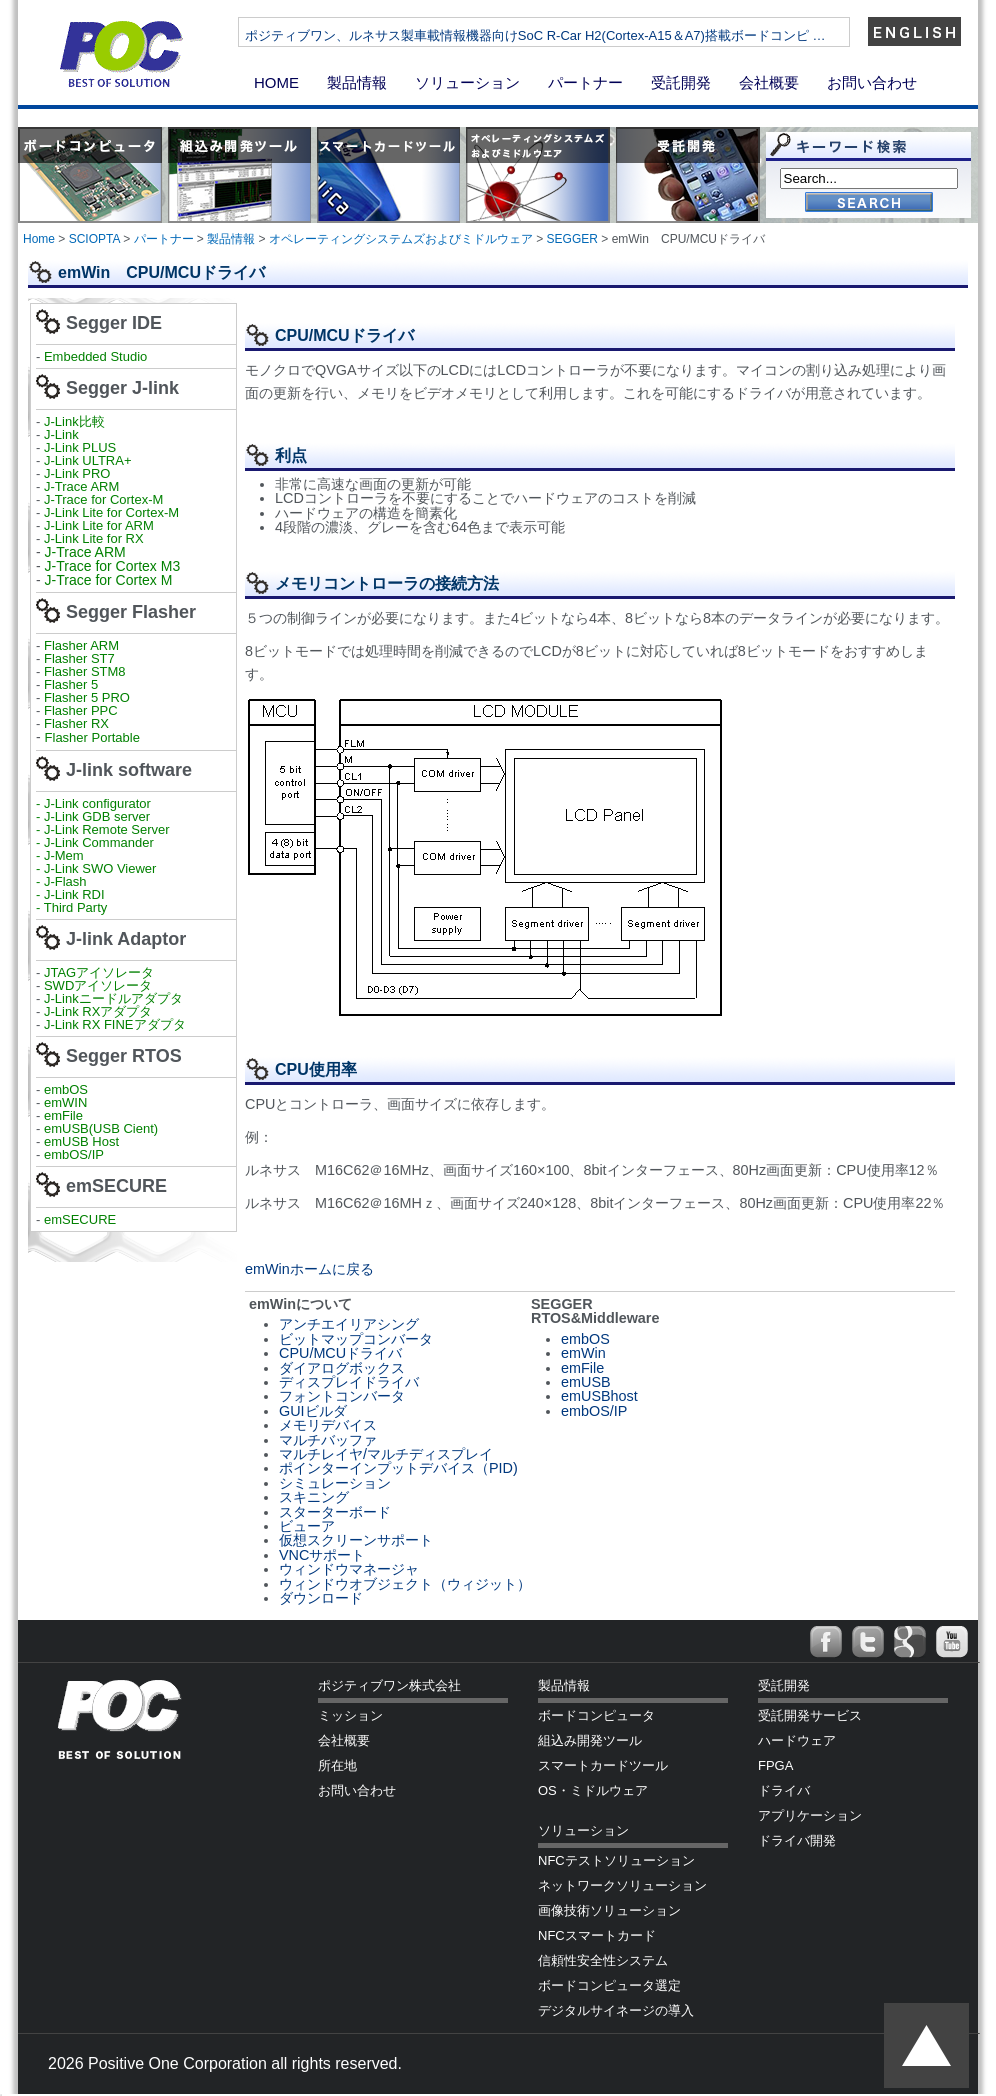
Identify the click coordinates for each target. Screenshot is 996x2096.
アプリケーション (810, 1815)
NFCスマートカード (597, 1935)
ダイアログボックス (342, 1368)
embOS (66, 1089)
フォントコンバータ (342, 1396)
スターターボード (335, 1512)
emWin (583, 1353)
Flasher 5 (71, 684)
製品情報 (357, 82)
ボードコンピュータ (596, 1715)
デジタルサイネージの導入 (616, 2010)
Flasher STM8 (86, 671)
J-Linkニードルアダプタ (113, 998)
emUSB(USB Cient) (101, 1128)
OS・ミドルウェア (593, 1790)
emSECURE (80, 1219)
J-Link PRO (77, 473)
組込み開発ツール (590, 1740)
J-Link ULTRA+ (85, 460)
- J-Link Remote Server (103, 829)
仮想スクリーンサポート (356, 1540)
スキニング (314, 1497)
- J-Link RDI (70, 894)
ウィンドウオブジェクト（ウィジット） (405, 1584)
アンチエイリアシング (349, 1324)
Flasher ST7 (81, 658)
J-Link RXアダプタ (98, 1011)
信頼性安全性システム (603, 1960)
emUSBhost (599, 1396)
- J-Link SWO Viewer (96, 868)
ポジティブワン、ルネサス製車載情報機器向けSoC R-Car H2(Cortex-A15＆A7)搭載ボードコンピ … (602, 35)
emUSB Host (79, 1141)
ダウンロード (321, 1598)
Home (39, 239)
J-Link (63, 434)
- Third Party (71, 907)
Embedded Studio (95, 356)
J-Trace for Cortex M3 (113, 566)
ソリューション (467, 82)
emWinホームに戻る (309, 1269)
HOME (276, 82)
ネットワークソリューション (622, 1885)
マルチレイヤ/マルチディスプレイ (386, 1454)
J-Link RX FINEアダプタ (115, 1024)
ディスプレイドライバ (349, 1382)
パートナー (585, 82)
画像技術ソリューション (609, 1910)
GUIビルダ (313, 1411)
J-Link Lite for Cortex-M (111, 512)
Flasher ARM (81, 645)
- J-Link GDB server (93, 816)
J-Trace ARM (81, 486)
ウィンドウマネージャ (349, 1569)
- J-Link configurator (93, 803)
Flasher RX (76, 723)
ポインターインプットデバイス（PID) (398, 1468)
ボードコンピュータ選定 (609, 1985)
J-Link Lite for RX (94, 538)
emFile (63, 1115)
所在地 (337, 1765)
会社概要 (769, 82)
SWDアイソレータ (98, 985)
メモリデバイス (328, 1425)
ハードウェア (797, 1740)
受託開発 (681, 82)
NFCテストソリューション (616, 1860)
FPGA (775, 1765)
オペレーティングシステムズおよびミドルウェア (401, 239)
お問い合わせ (872, 82)
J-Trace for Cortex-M (103, 499)
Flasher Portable (92, 737)
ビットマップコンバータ (356, 1339)
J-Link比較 (74, 421)
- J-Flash (61, 881)
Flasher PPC (81, 710)
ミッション (350, 1715)
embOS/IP (74, 1154)
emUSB (586, 1382)
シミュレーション (335, 1483)
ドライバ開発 (797, 1840)
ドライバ (784, 1790)
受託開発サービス (810, 1715)
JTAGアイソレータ (99, 972)
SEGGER (572, 239)
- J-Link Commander (95, 842)
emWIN (65, 1102)
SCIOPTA (94, 239)
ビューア (307, 1526)
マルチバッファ (328, 1440)
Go (869, 203)
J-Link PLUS (80, 447)
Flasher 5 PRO (87, 697)
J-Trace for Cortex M (109, 580)
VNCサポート (322, 1555)
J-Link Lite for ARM (99, 525)
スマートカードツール (603, 1765)
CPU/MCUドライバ (340, 1353)
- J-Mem (60, 855)
